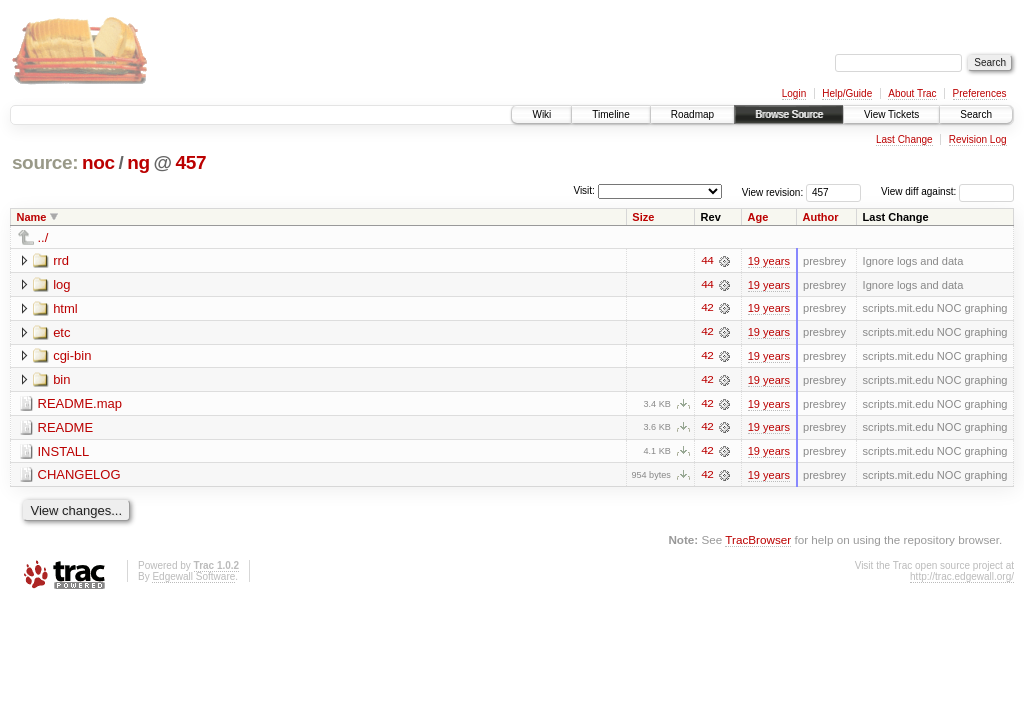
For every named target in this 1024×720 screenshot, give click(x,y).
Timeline (610, 114)
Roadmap (692, 114)
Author (821, 217)
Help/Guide (847, 93)
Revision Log (978, 139)
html (65, 308)
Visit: (584, 190)
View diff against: (947, 191)
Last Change (904, 139)
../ (43, 237)
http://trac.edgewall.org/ (962, 578)
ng (138, 162)
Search (976, 114)
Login (794, 93)
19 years (769, 261)
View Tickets (891, 114)
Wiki (541, 114)
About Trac (912, 93)
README (66, 428)
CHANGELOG (79, 476)
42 (707, 309)
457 (190, 162)
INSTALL (64, 452)
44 (707, 261)
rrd (61, 260)
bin (61, 380)
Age (758, 217)
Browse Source (789, 114)
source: (45, 162)
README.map (80, 404)
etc (61, 332)
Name (32, 217)
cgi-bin (72, 356)
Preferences (980, 93)
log (61, 284)
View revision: (773, 191)
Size (643, 217)
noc (98, 162)
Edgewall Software (193, 578)
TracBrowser (758, 541)
